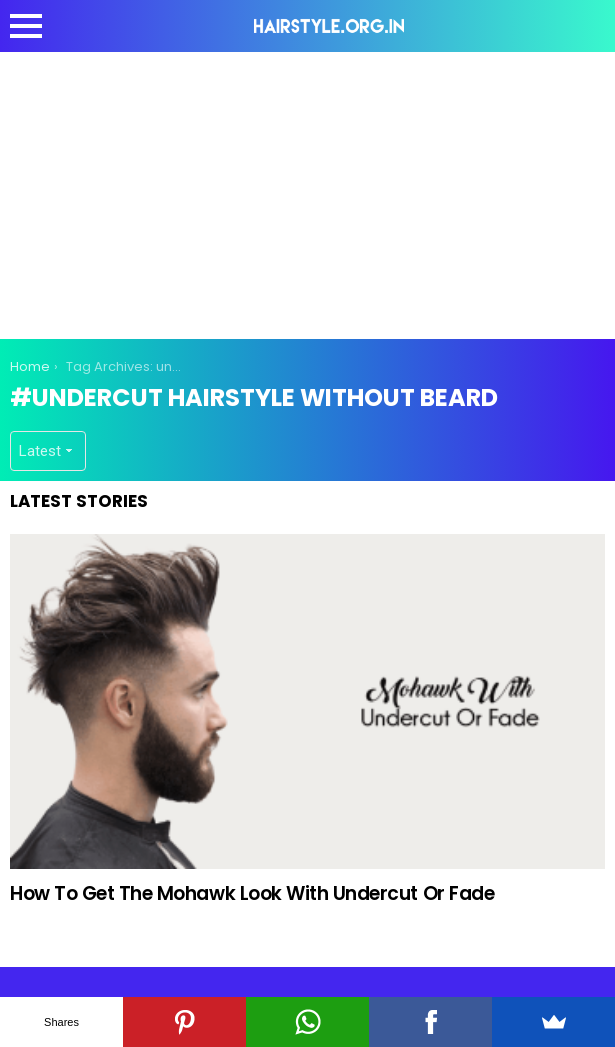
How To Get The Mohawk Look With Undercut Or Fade (252, 893)
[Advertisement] (312, 192)
